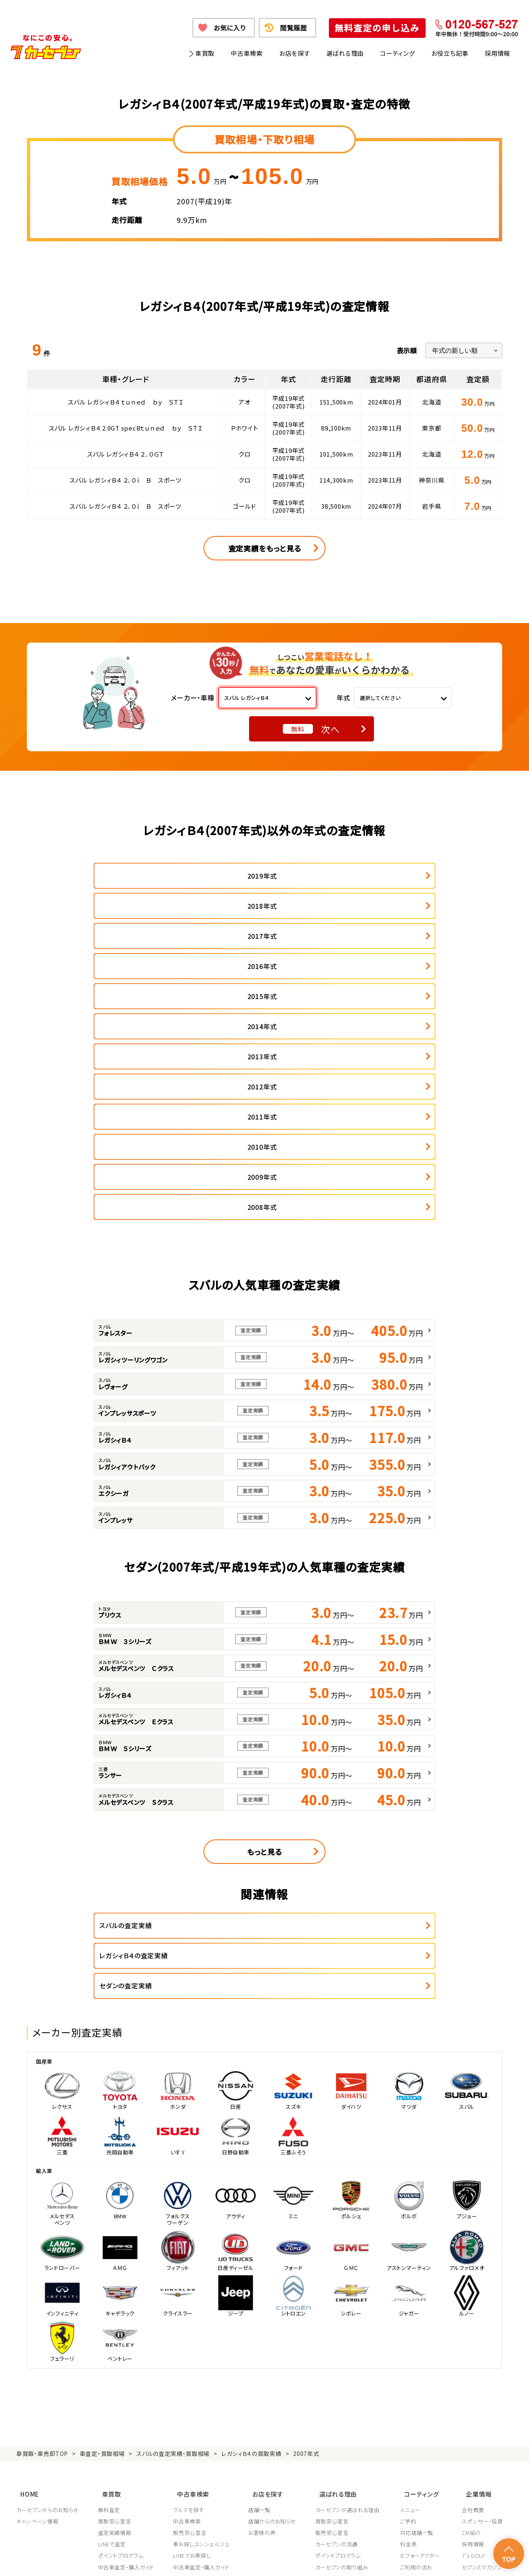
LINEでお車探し (193, 2338)
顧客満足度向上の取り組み (350, 2373)
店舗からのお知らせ (274, 2304)
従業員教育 (331, 2384)
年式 (343, 697)
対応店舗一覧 (419, 2315)
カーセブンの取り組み (343, 2350)
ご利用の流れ (419, 2350)
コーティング (397, 53)
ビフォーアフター (422, 2338)
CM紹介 (471, 2315)
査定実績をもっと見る (264, 548)
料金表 (411, 2327)
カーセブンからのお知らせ (47, 2292)
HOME (25, 2279)
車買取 (204, 53)
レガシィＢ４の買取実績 (251, 2243)
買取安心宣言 (115, 2304)
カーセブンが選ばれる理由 (349, 2292)
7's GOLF (473, 2338)
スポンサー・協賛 (482, 2304)
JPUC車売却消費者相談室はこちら (355, 2421)
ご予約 (411, 2304)
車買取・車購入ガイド (487, 2361)
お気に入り (230, 28)
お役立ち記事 (450, 53)
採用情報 (497, 53)
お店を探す (294, 53)
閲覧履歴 (293, 28)
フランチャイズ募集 (484, 2373)
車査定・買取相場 (102, 2243)
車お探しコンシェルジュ (202, 2327)
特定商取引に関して (240, 2559)
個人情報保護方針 (129, 2559)
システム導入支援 (483, 2384)
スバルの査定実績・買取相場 (173, 2243)
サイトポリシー (454, 2559)
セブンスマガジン (482, 2350)
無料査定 (109, 2292)
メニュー (413, 2292)
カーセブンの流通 (338, 2327)
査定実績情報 (115, 2315)
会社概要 (473, 2292)
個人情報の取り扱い (183, 2559)
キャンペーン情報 (37, 2304)
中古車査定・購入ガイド (126, 2350)
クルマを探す (189, 2292)
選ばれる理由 (345, 53)
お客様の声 (263, 2315)
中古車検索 (247, 53)
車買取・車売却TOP (42, 2243)
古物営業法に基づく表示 (302, 2559)
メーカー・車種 (192, 697)
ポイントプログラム (121, 2338)
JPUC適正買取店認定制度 (349, 2361)
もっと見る (264, 1671)
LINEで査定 (112, 2327)
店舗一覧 (261, 2292)
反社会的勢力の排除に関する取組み (384, 2559)
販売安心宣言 (191, 2315)
